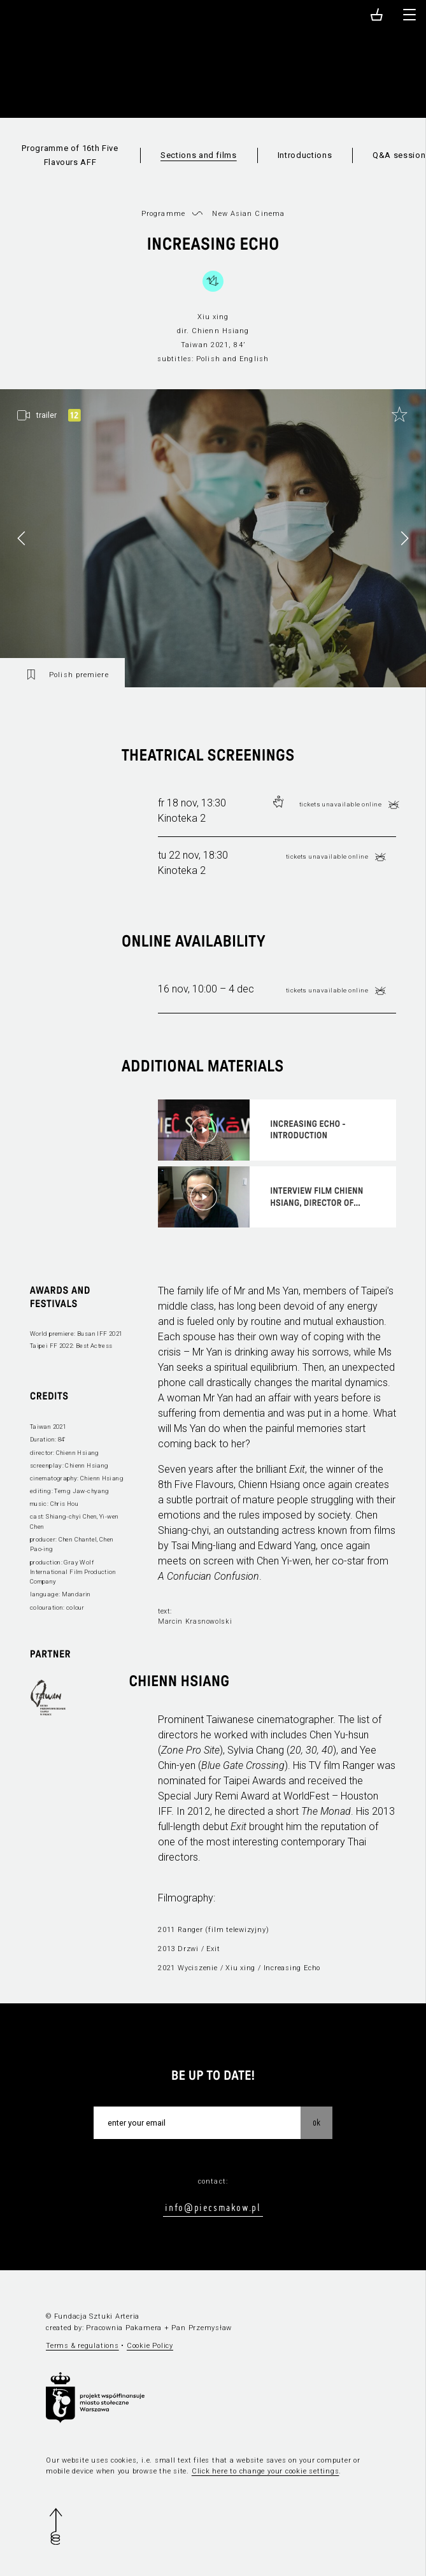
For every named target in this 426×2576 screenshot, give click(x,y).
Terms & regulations (82, 2346)
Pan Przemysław (201, 2328)
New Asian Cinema (248, 214)
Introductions (305, 155)
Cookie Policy (150, 2346)
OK (316, 2122)
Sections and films (198, 155)
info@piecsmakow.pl (212, 2207)
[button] (404, 538)
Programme (163, 214)
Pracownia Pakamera (124, 2328)
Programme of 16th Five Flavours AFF (70, 155)
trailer (46, 415)
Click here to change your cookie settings (265, 2471)
